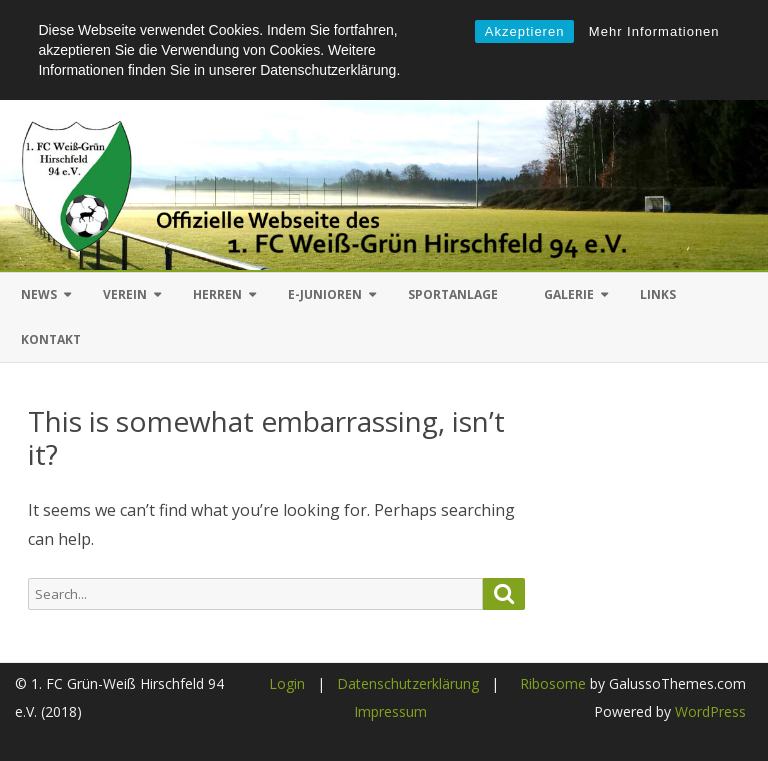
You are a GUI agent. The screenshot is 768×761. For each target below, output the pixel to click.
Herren (217, 294)
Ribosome (553, 683)
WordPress (708, 711)
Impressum (390, 711)
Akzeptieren (525, 31)
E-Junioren (325, 294)
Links (658, 294)
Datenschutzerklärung (408, 683)
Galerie (569, 294)
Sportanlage (453, 294)
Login (287, 683)
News (39, 294)
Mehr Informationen (654, 31)
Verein (125, 294)
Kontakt (51, 339)
